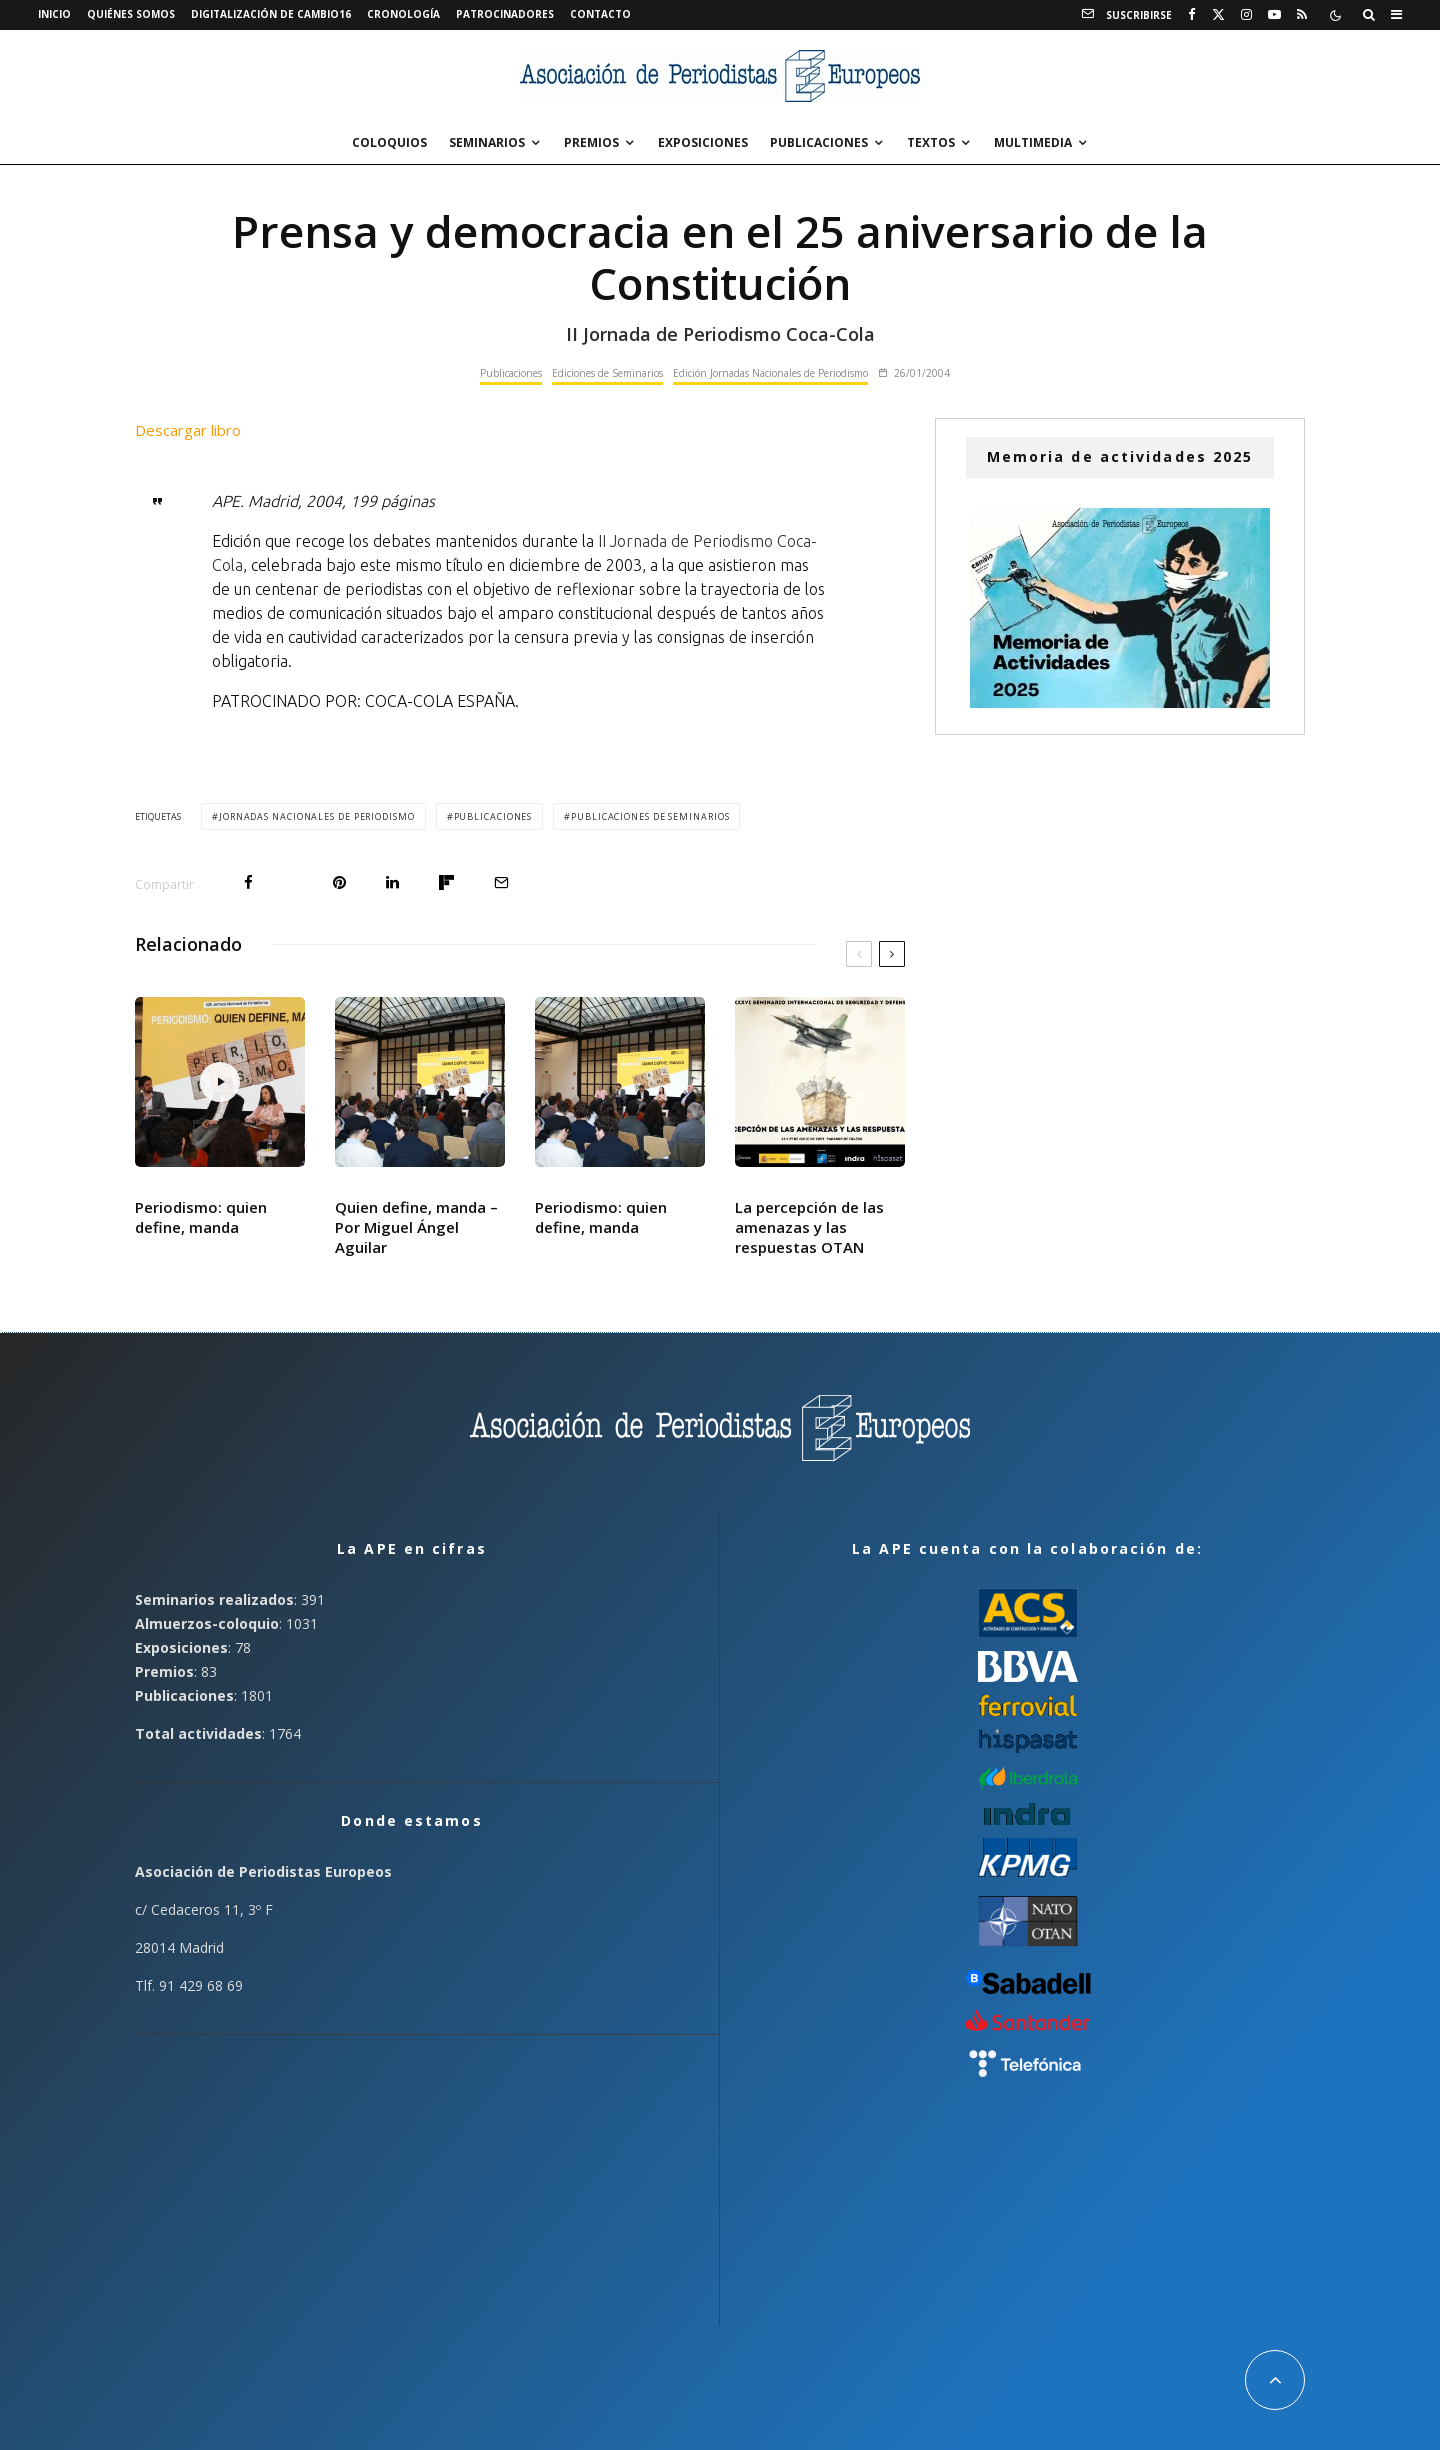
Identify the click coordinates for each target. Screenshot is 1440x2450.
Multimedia (1033, 142)
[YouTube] (1274, 15)
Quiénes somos (131, 14)
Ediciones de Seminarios (607, 373)
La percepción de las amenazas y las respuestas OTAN (809, 1227)
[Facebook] (1192, 15)
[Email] (501, 882)
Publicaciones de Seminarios (650, 816)
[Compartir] (248, 882)
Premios (591, 142)
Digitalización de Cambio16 (271, 14)
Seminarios (487, 142)
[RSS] (1302, 15)
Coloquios (389, 142)
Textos (931, 142)
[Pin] (339, 882)
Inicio (54, 14)
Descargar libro (188, 430)
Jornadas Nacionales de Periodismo (317, 816)
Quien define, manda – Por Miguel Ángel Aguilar (416, 1227)
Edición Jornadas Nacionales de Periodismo (770, 373)
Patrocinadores (505, 14)
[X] (1218, 15)
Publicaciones (819, 142)
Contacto (600, 14)
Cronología (403, 14)
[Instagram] (1246, 15)
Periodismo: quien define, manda (201, 1217)
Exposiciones (703, 142)
